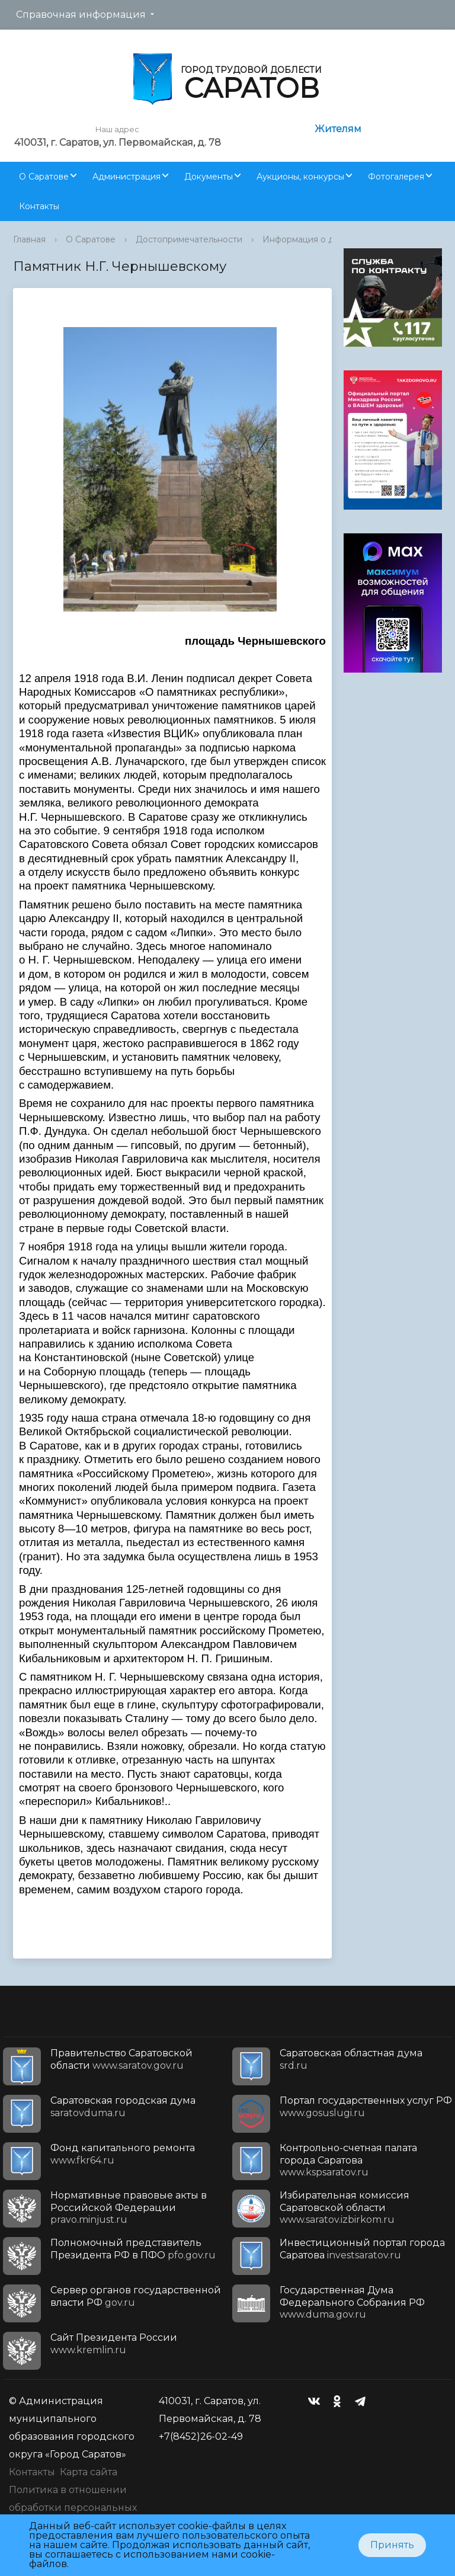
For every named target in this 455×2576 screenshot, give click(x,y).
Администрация (126, 176)
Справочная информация (81, 14)
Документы (208, 176)
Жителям (338, 129)
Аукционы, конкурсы (300, 176)
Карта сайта (88, 2472)
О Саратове (44, 176)
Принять (392, 2545)
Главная (29, 239)
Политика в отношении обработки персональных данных (73, 2507)
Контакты (39, 206)
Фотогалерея (396, 176)
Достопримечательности (189, 239)
